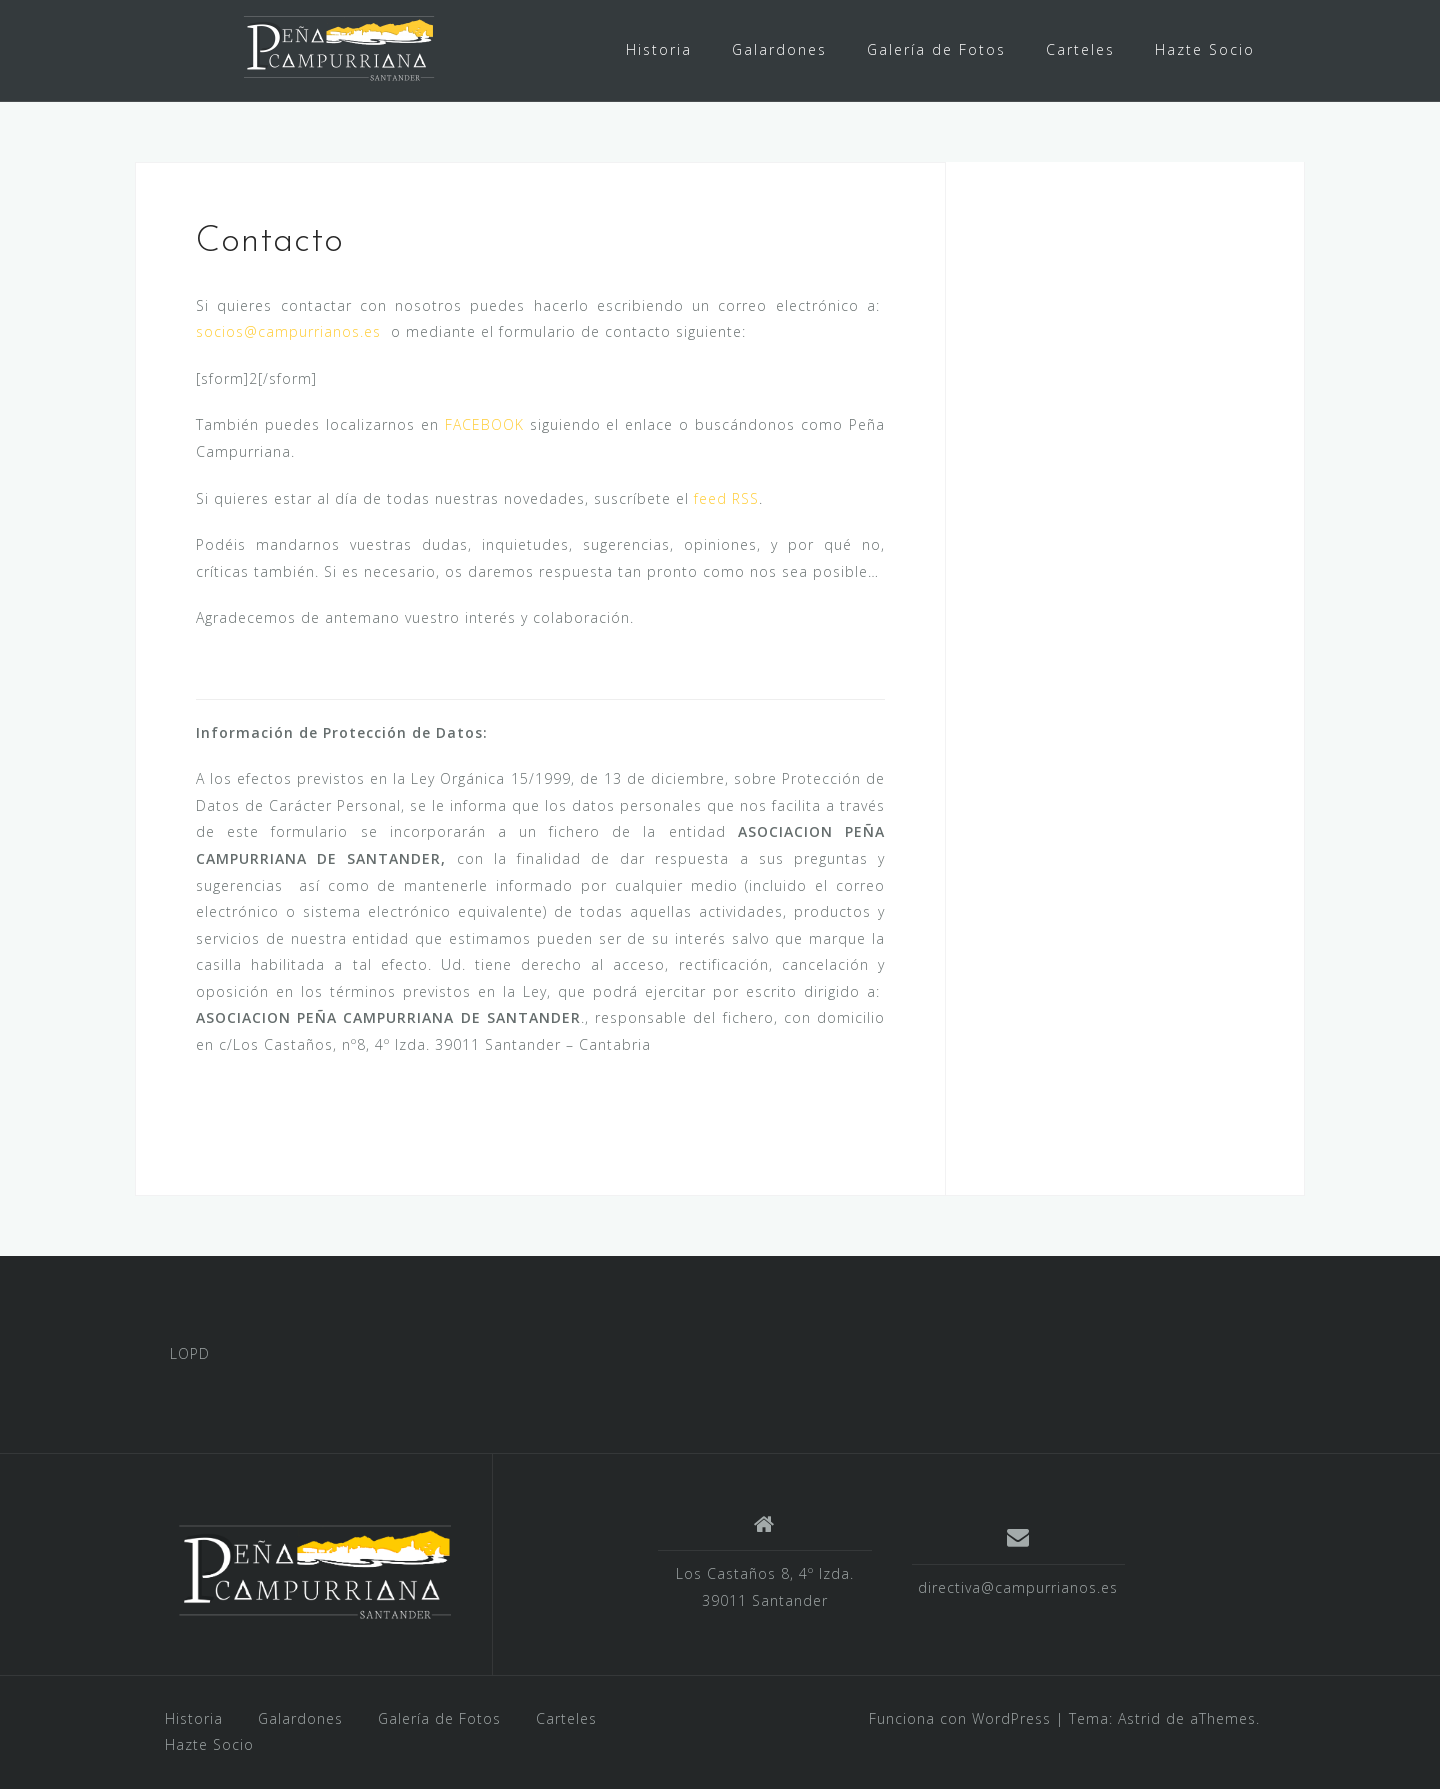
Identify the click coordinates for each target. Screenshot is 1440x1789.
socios (220, 331)
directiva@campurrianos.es (1018, 1587)
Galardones (779, 49)
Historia (659, 49)
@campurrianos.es (312, 331)
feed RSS (726, 498)
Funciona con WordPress (960, 1718)
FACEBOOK (484, 424)
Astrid (1139, 1718)
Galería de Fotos (936, 49)
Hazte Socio (1205, 49)
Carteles (1080, 49)
